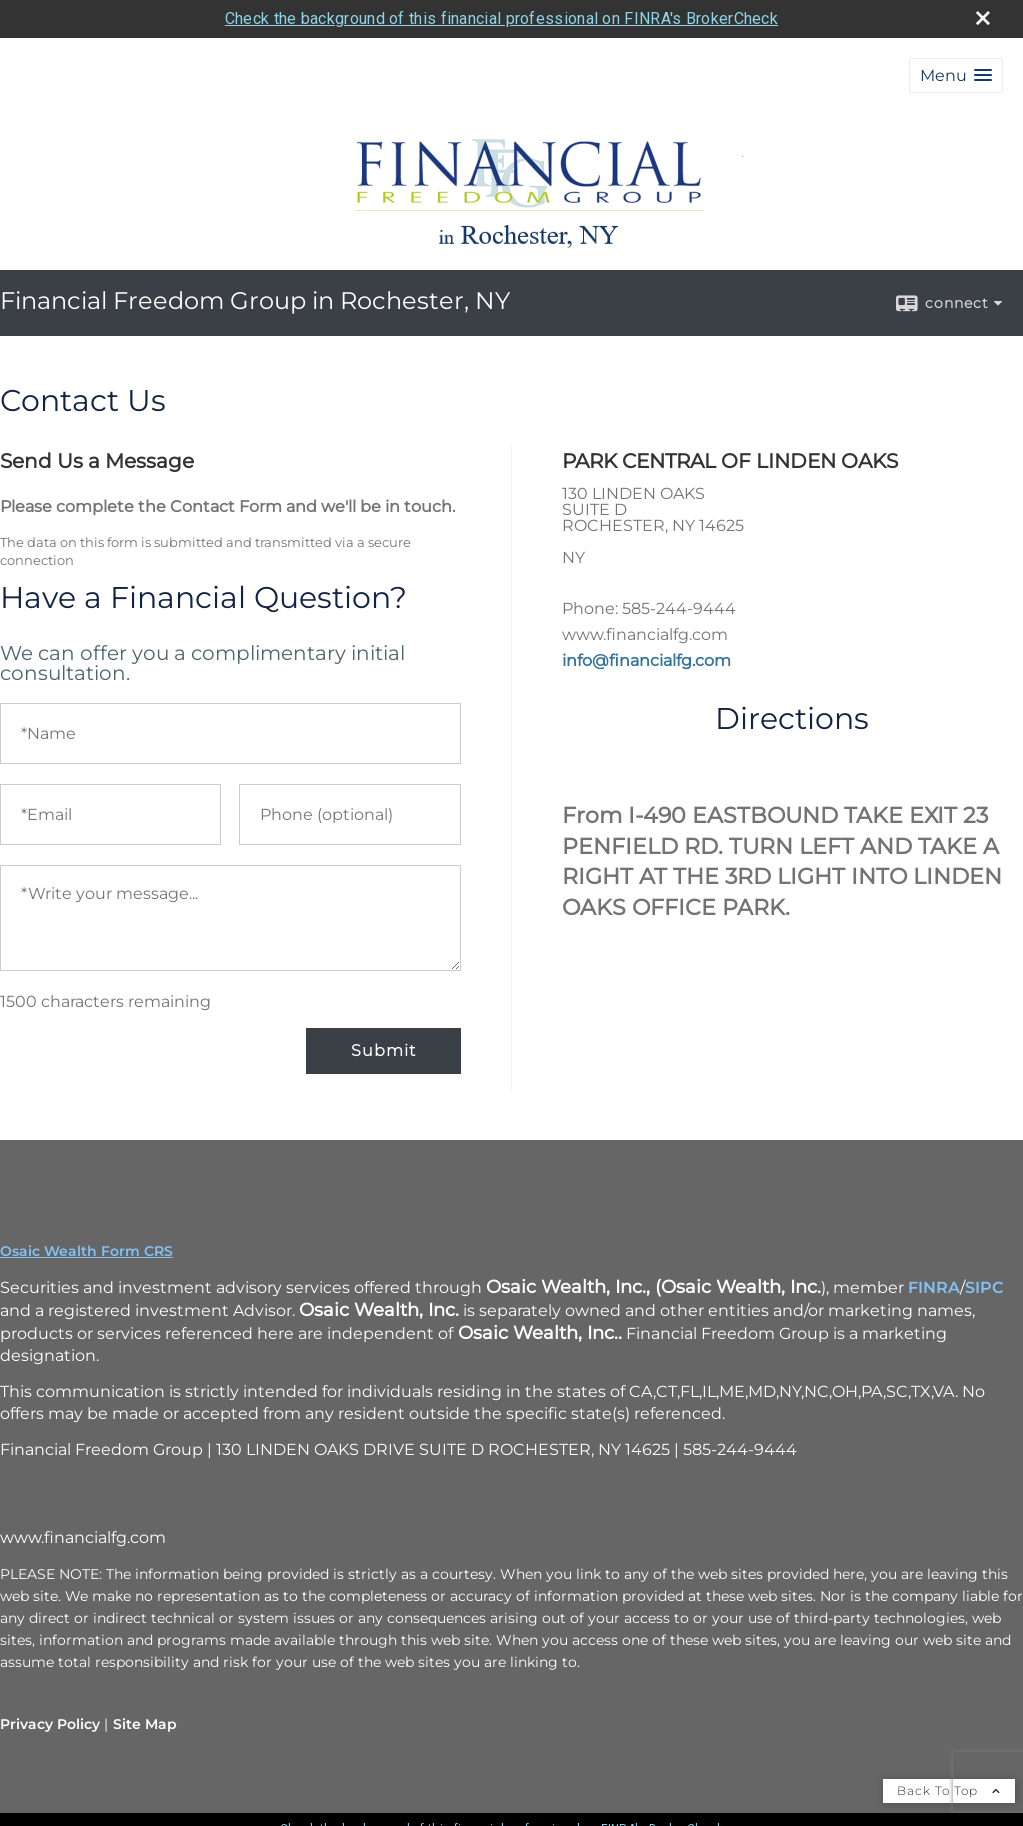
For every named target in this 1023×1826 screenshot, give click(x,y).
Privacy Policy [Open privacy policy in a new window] (50, 1724)
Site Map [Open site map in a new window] (145, 1724)
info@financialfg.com (646, 660)
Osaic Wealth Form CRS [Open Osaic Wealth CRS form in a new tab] (86, 1251)
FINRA (934, 1287)
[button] (956, 75)
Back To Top (949, 1790)
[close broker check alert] (983, 18)
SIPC (984, 1287)
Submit (383, 1050)
